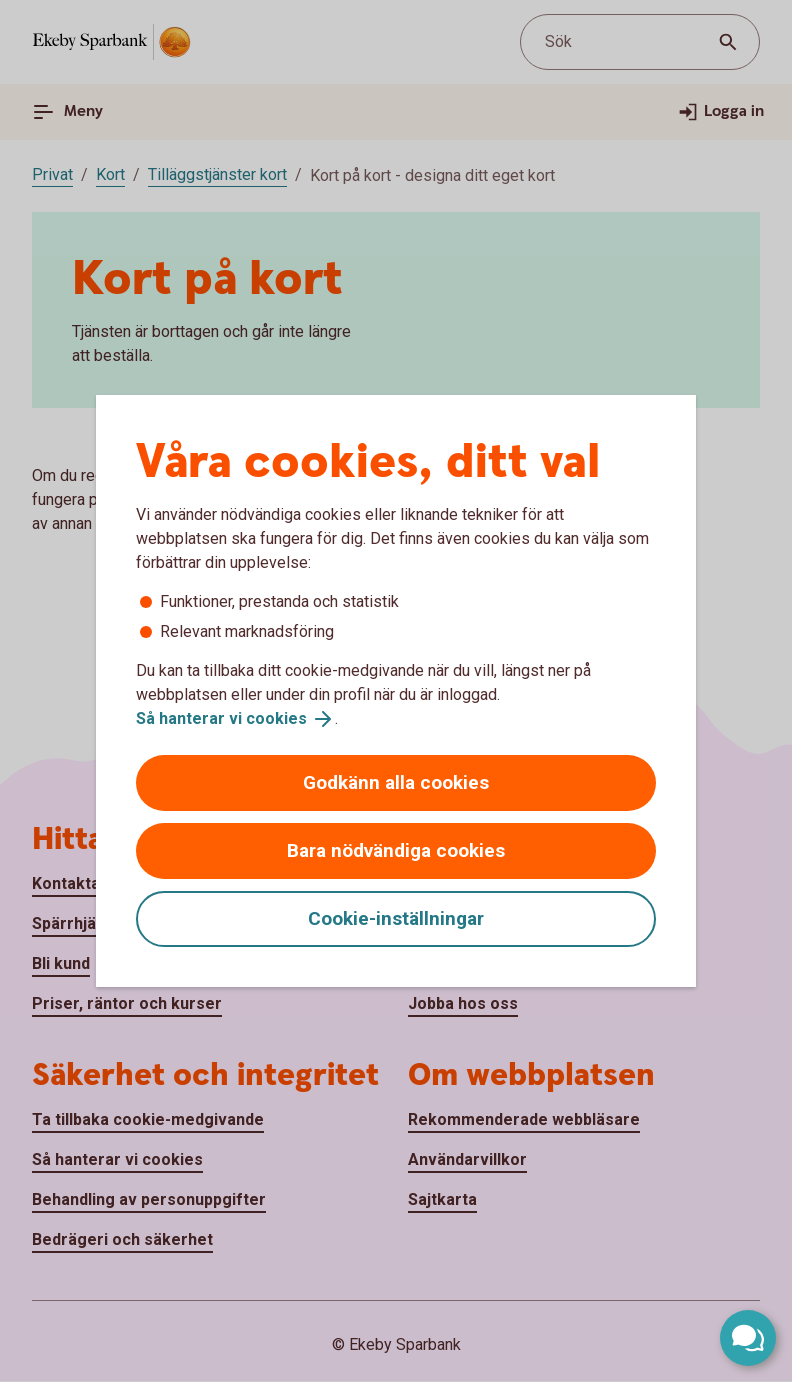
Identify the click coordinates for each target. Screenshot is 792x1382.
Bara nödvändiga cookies (396, 850)
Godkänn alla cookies (396, 782)
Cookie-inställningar (396, 918)
